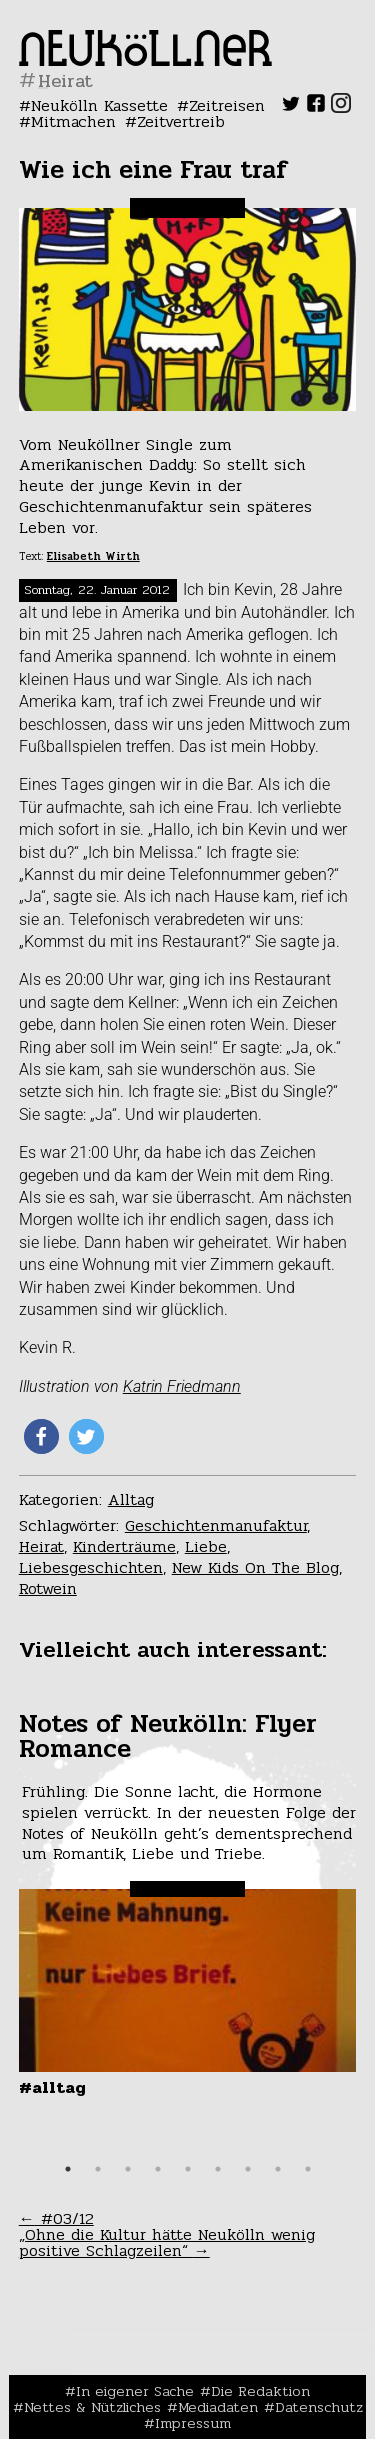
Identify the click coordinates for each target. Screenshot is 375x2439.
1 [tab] (68, 2169)
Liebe (206, 1546)
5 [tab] (188, 2169)
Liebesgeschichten (91, 1567)
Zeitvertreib (181, 121)
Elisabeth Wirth (93, 556)
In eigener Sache (135, 2391)
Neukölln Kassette (99, 105)
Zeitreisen (227, 105)
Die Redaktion (260, 2391)
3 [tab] (128, 2169)
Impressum (193, 2423)
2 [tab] (98, 2169)
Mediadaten (218, 2407)
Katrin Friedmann (182, 1386)
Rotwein (48, 1588)
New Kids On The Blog (255, 1567)
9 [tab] (308, 2169)
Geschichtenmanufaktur (216, 1525)
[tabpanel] (188, 1904)
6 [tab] (218, 2169)
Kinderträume (124, 1546)
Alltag (131, 1499)
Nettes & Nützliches (92, 2407)
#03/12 (56, 2218)
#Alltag (52, 2087)
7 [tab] (248, 2169)
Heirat (41, 1546)
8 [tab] (278, 2169)
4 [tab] (158, 2169)
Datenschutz (319, 2407)
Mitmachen (73, 121)
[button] (41, 1436)
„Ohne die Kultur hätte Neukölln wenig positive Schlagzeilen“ (167, 2242)
